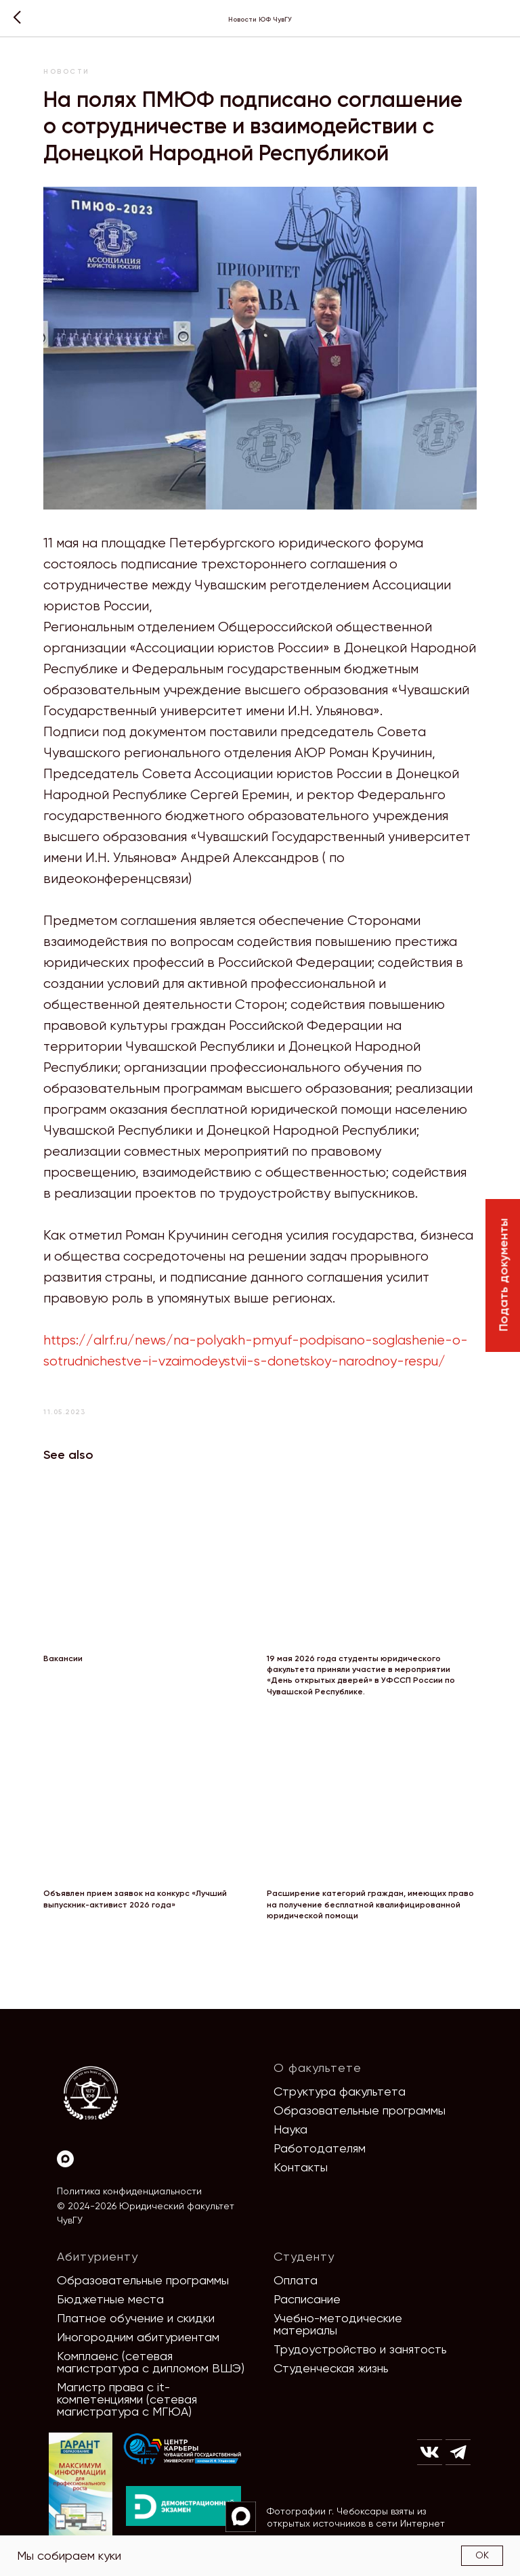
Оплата (296, 2280)
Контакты (301, 2167)
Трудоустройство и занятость (360, 2349)
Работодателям (320, 2148)
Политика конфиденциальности (129, 2191)
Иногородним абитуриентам (138, 2337)
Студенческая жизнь (331, 2368)
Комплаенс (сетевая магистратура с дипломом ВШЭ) (150, 2362)
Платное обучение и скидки (136, 2318)
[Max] (65, 2158)
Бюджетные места (110, 2299)
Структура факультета (340, 2091)
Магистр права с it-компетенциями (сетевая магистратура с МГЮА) (127, 2399)
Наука (290, 2129)
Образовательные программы (360, 2110)
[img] (183, 2449)
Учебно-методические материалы (338, 2324)
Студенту (304, 2256)
